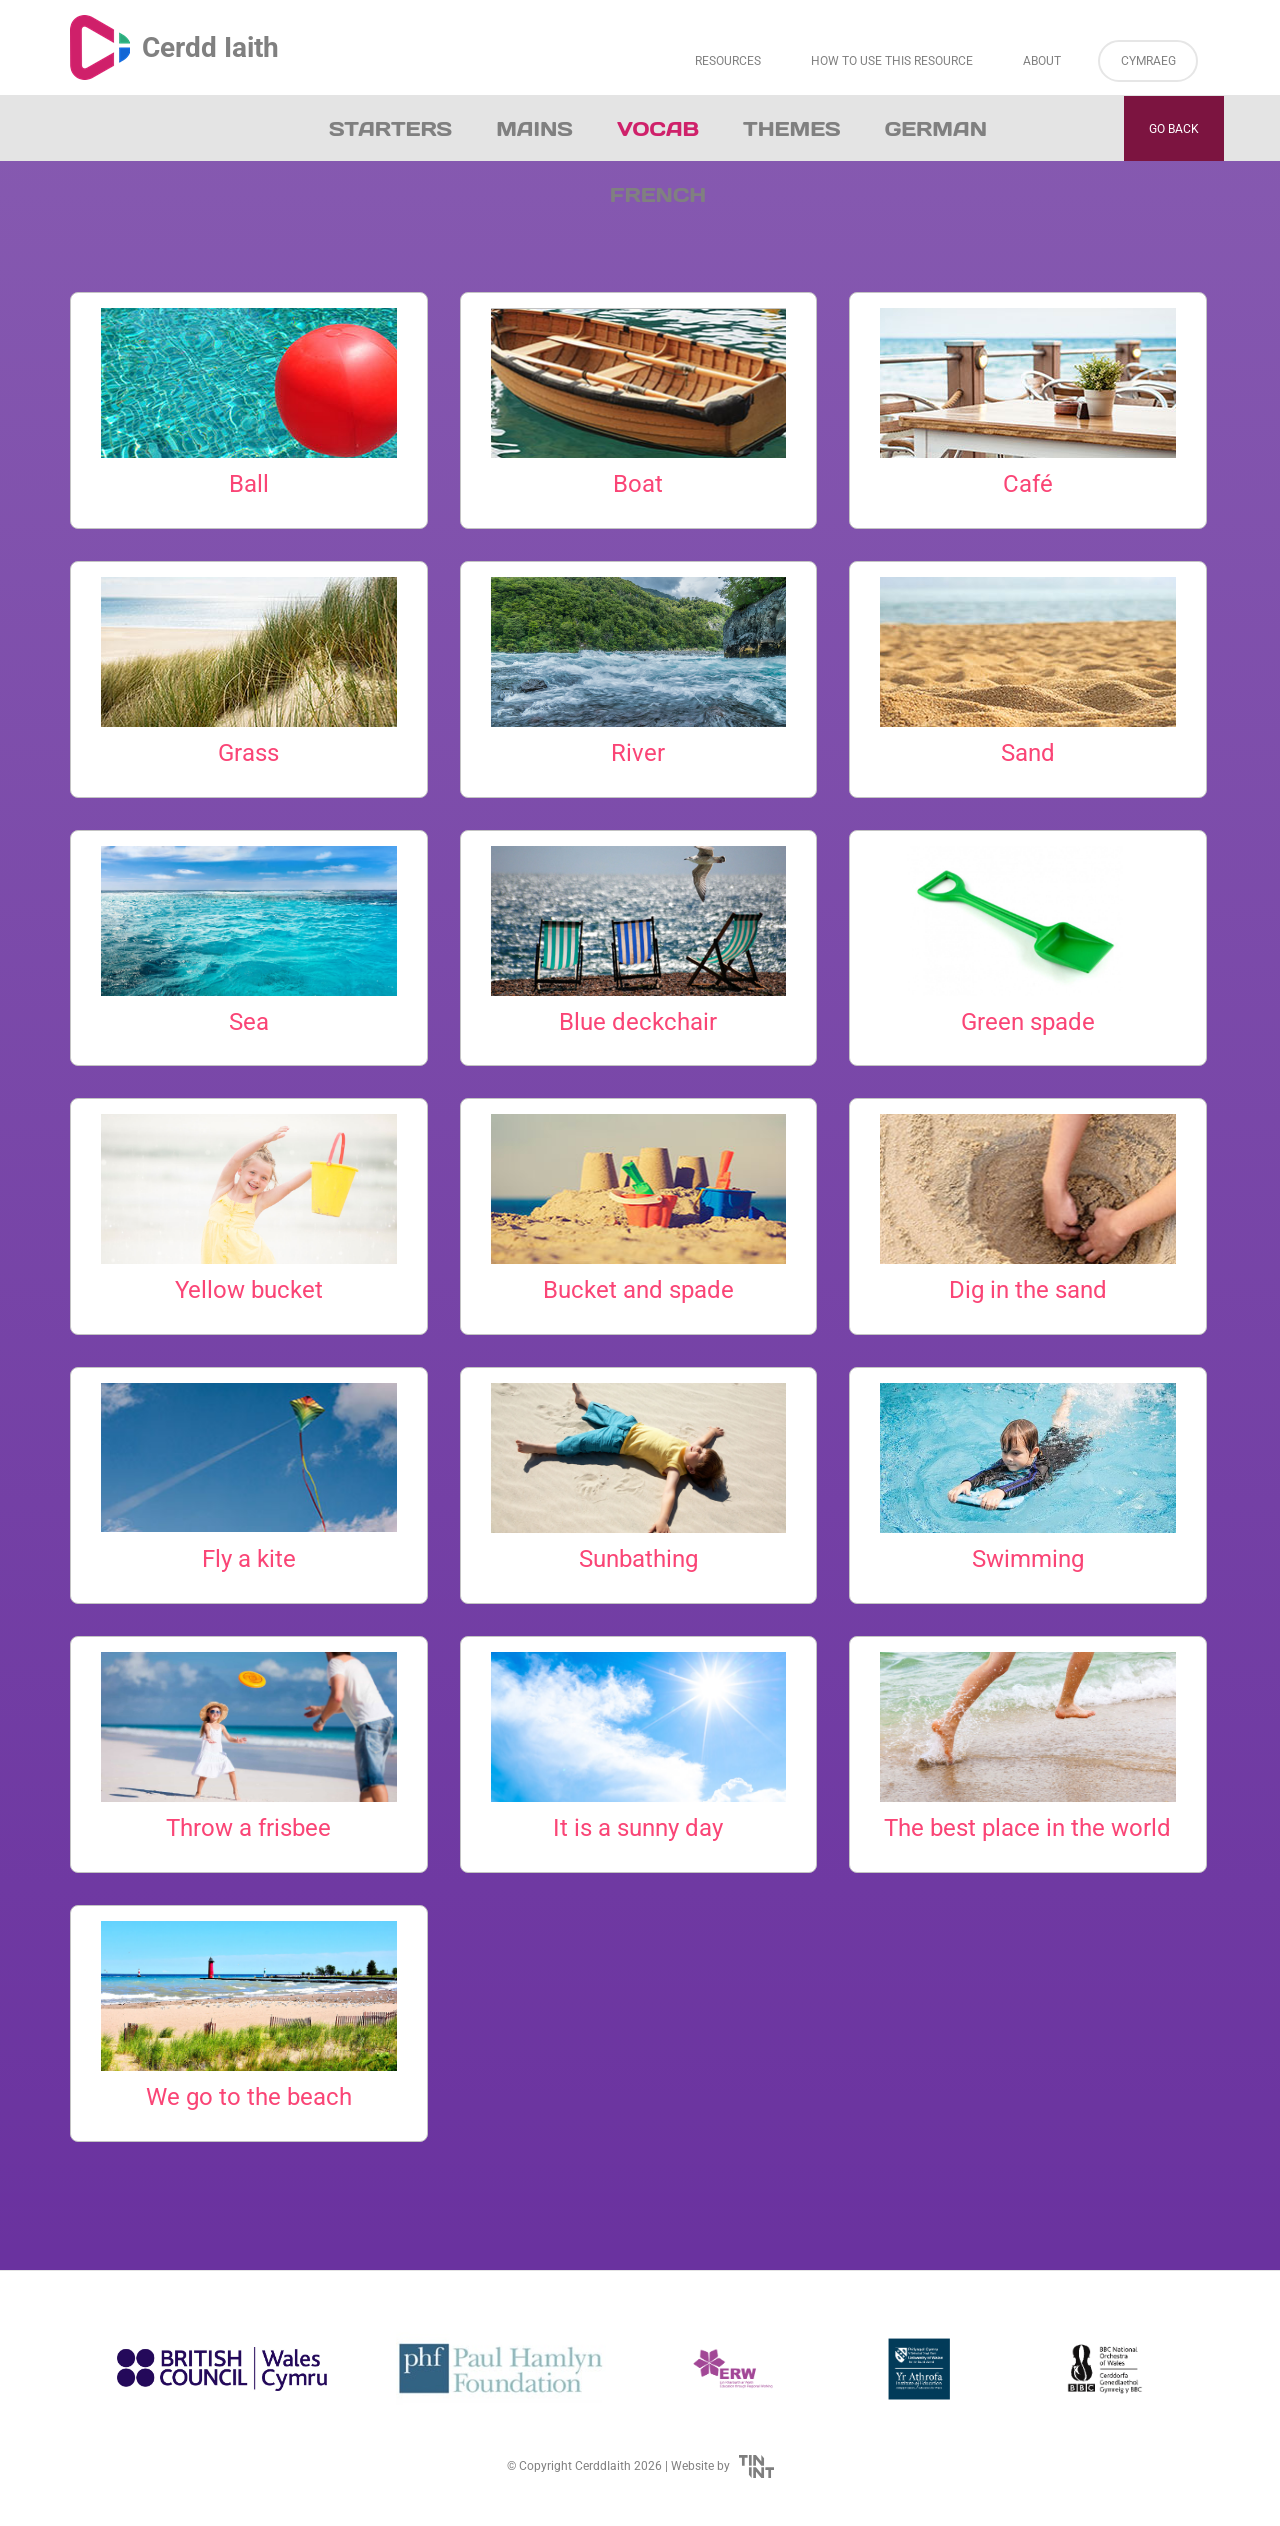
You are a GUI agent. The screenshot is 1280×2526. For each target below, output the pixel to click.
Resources (728, 61)
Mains (534, 129)
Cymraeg (1148, 61)
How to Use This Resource (892, 61)
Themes (792, 129)
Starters (390, 129)
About (1042, 61)
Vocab (658, 129)
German (936, 129)
